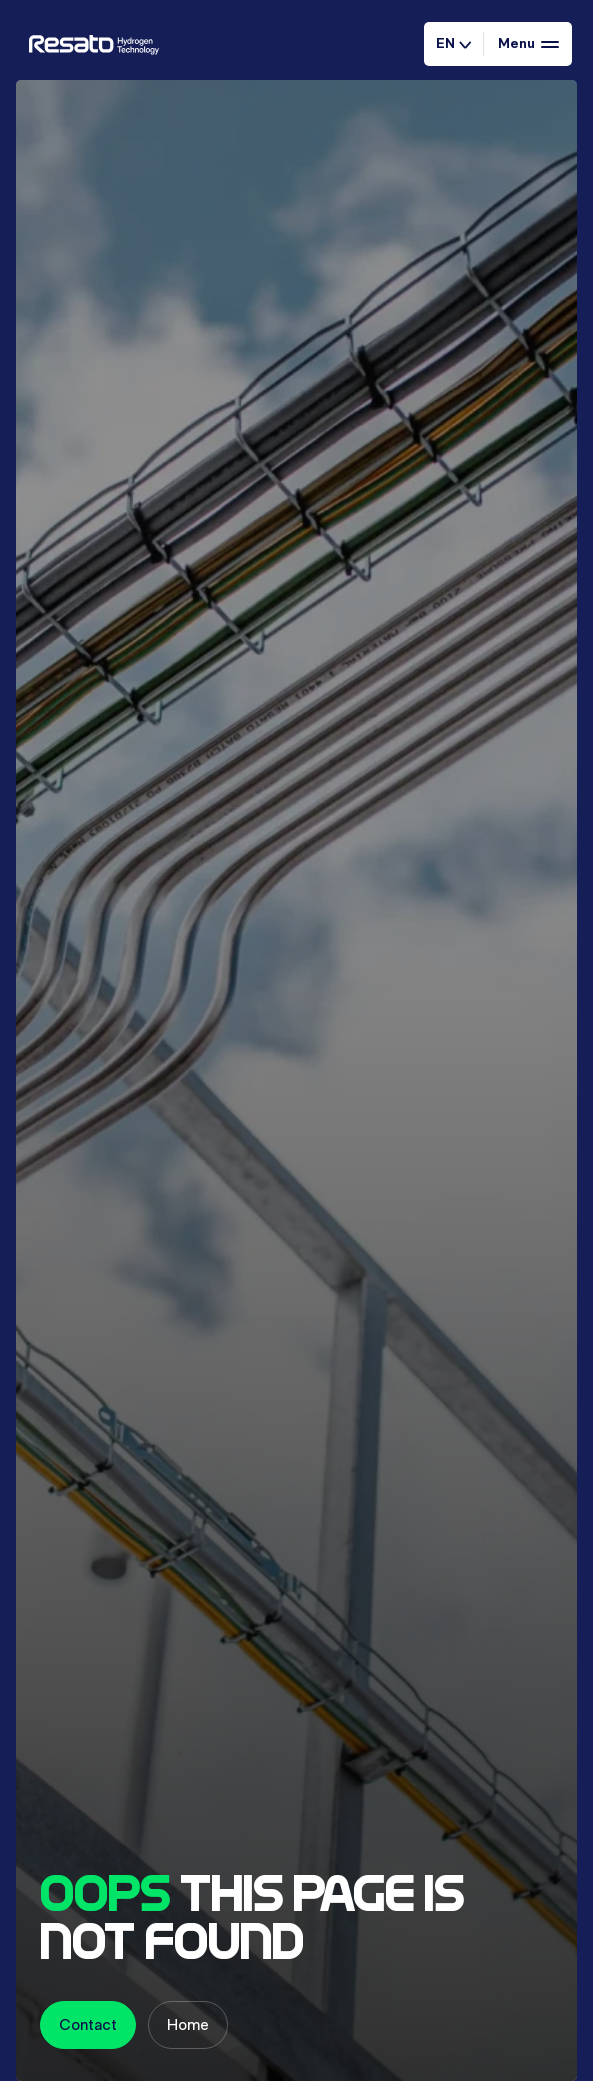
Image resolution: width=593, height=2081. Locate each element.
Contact (88, 2024)
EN (453, 43)
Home (188, 2024)
